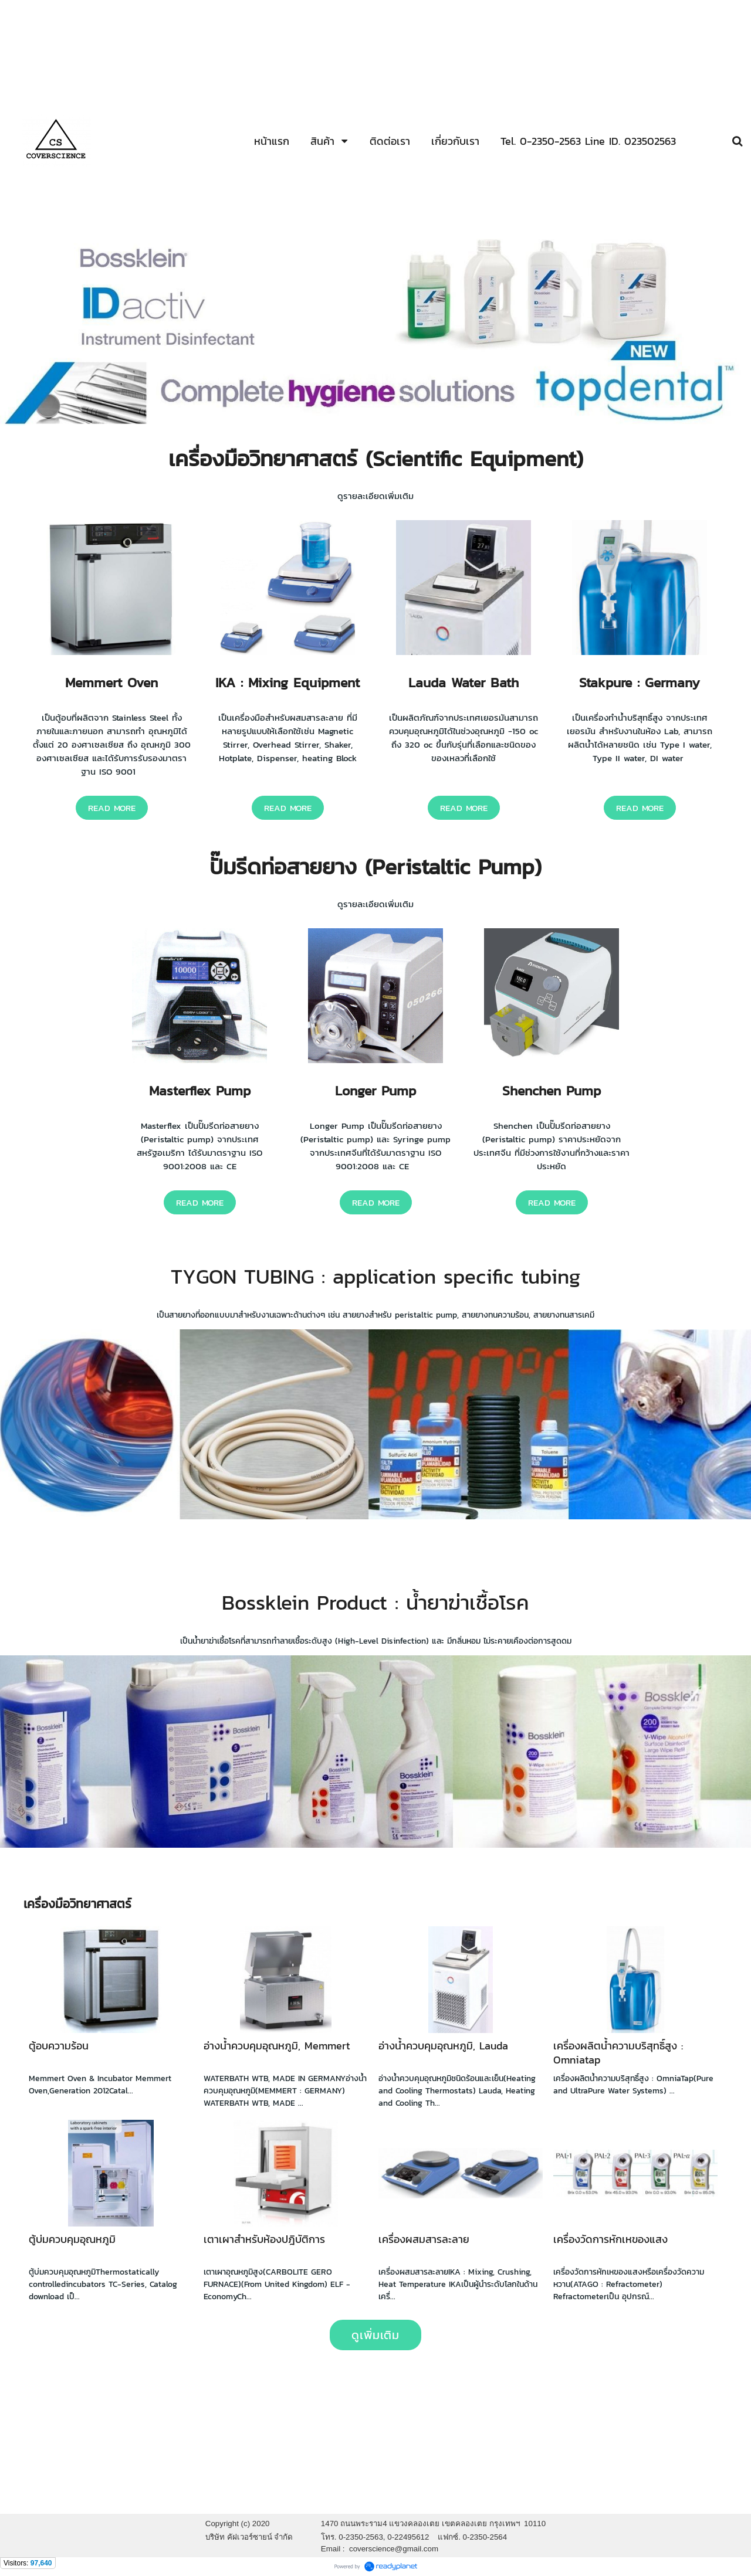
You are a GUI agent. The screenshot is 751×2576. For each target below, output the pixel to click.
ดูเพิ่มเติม (375, 2335)
